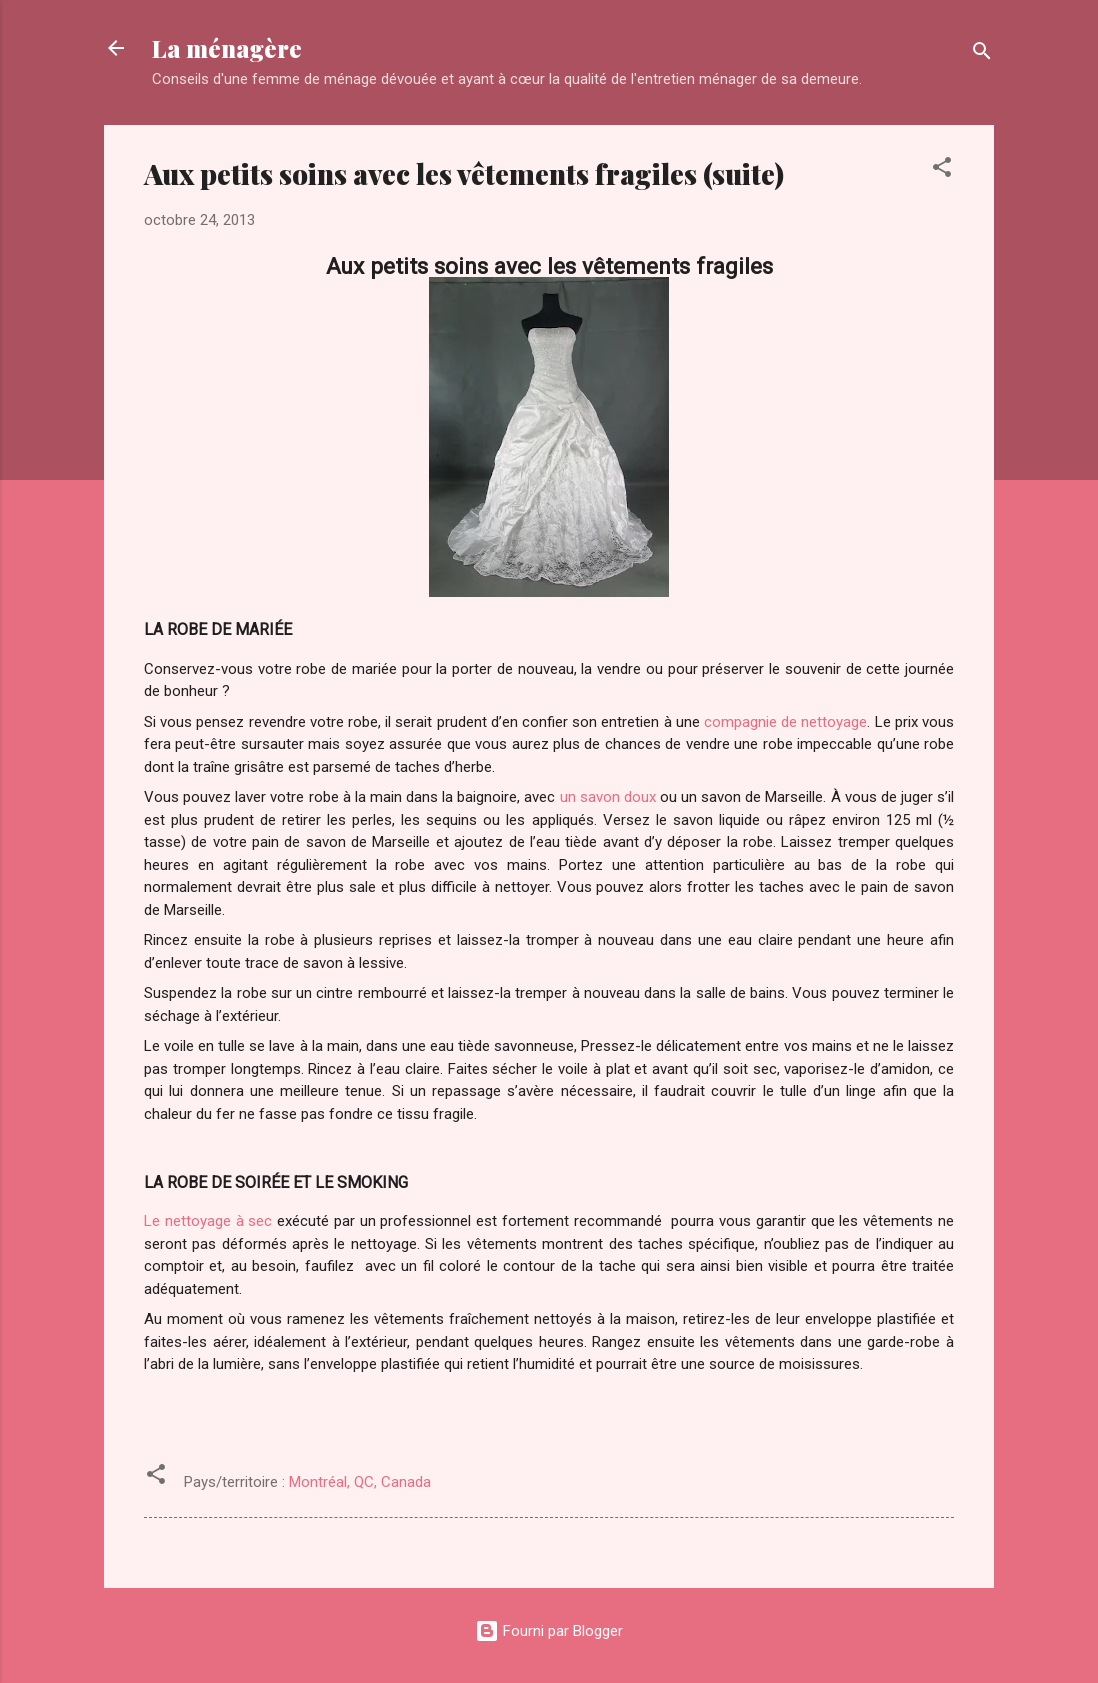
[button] (942, 170)
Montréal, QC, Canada (360, 1482)
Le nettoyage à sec (208, 1221)
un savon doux (608, 797)
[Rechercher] (982, 54)
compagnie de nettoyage (785, 722)
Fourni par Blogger (549, 1631)
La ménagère (227, 48)
